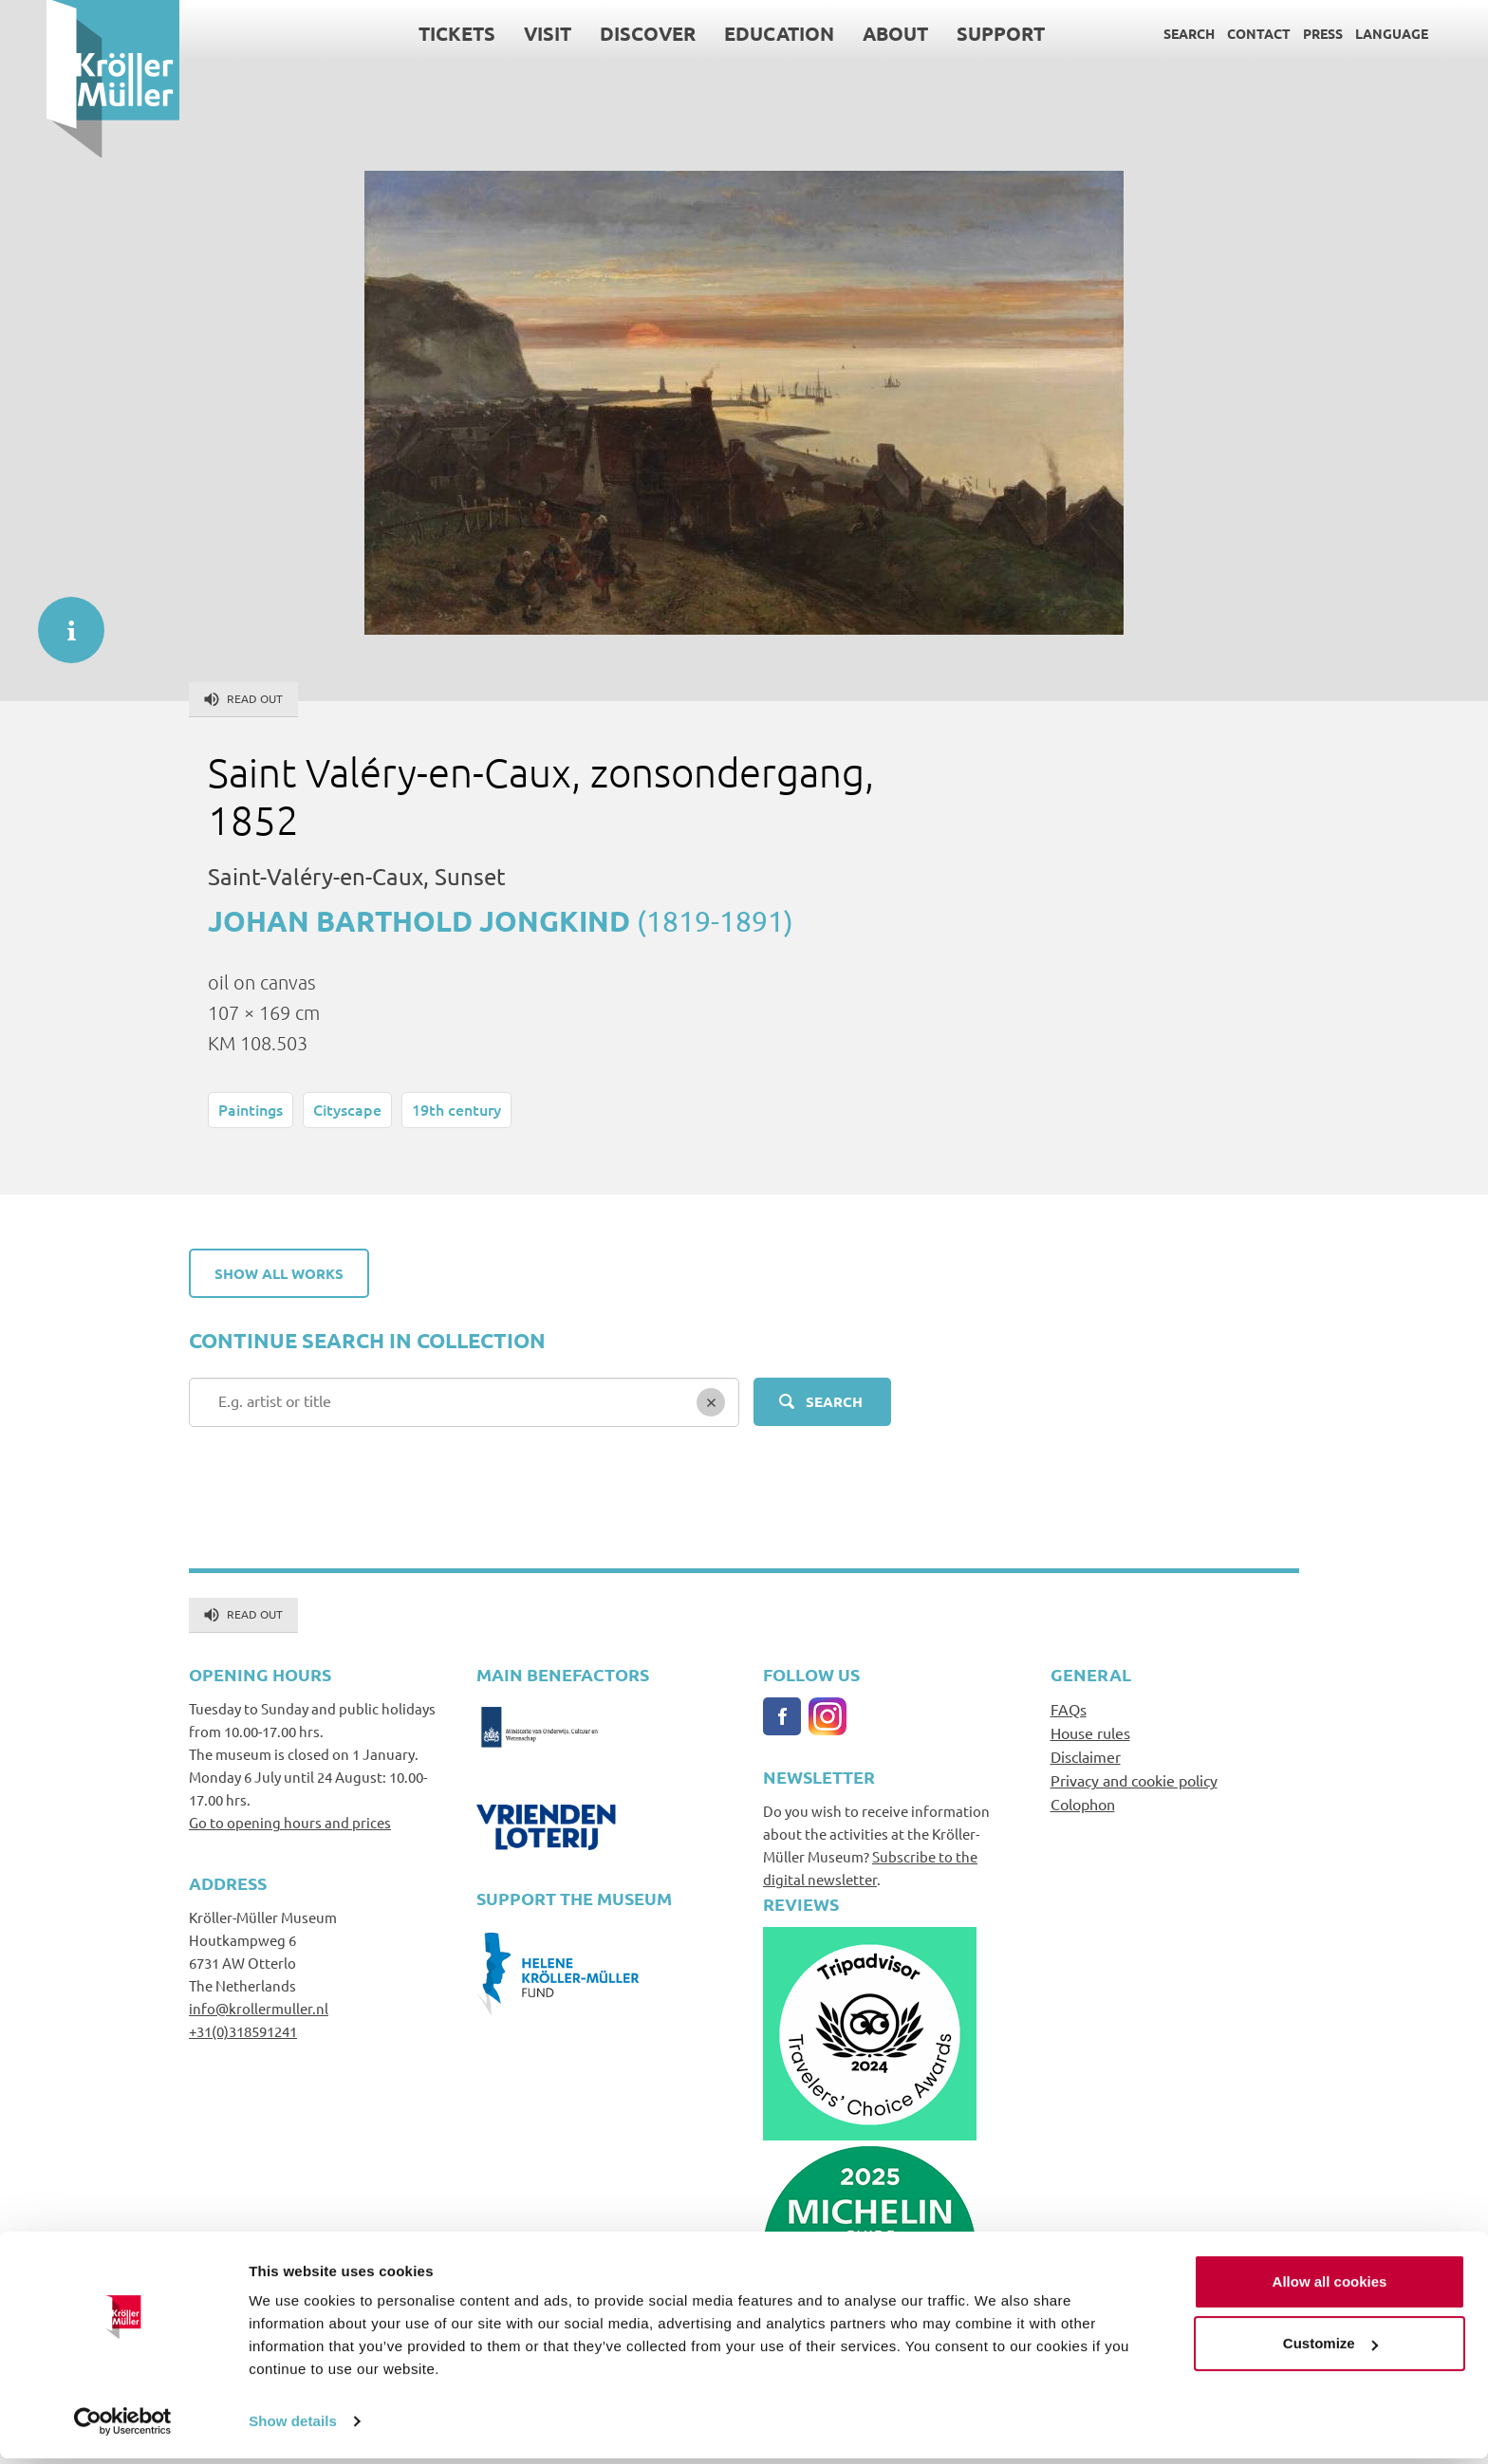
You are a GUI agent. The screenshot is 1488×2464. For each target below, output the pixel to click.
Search (1142, 33)
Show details (293, 2426)
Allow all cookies (1330, 2287)
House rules (1090, 1732)
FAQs (1069, 1708)
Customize (1330, 2349)
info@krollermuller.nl (258, 2008)
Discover (601, 33)
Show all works (279, 1273)
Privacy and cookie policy (1134, 1779)
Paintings (250, 1109)
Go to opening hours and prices (290, 1822)
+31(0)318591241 (243, 2031)
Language (1345, 33)
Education (733, 33)
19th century (456, 1109)
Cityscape (347, 1109)
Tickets (410, 33)
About (849, 33)
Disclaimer (1086, 1756)
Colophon (1083, 1803)
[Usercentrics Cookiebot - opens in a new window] (123, 2427)
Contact (1212, 33)
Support (954, 33)
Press (1276, 33)
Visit (501, 33)
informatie (61, 620)
